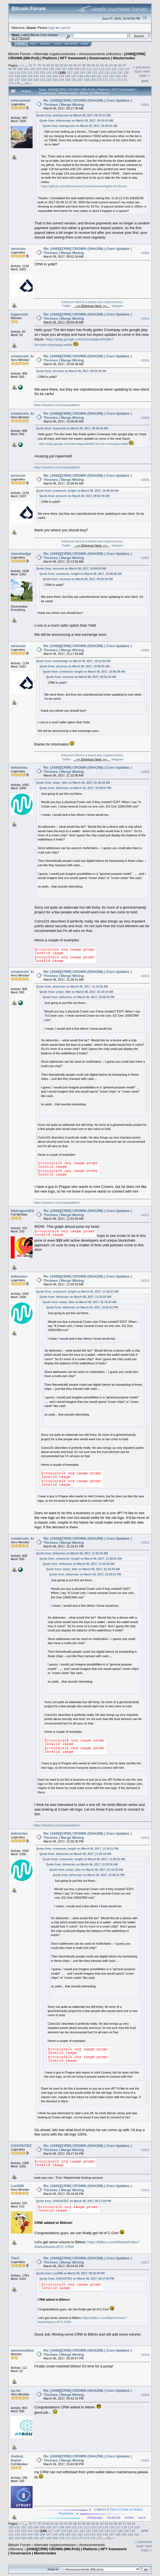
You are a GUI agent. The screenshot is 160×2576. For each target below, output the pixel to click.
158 (24, 79)
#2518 (145, 2354)
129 (82, 72)
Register (71, 43)
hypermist (19, 314)
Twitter (66, 305)
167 (80, 79)
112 (95, 69)
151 (99, 76)
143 (49, 76)
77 (34, 65)
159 (30, 79)
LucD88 (17, 2186)
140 (30, 76)
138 (17, 76)
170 (99, 79)
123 (42, 72)
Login (57, 43)
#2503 (145, 318)
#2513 (145, 1542)
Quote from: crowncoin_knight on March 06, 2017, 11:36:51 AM (77, 1291)
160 (36, 79)
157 (17, 79)
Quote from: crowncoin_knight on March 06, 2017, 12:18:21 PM (77, 1848)
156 (11, 79)
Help (33, 43)
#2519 (145, 2394)
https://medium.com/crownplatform (57, 405)
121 (30, 72)
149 (86, 76)
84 (66, 65)
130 (88, 72)
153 (111, 76)
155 (124, 76)
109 (76, 69)
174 (124, 79)
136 (126, 72)
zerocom (18, 249)
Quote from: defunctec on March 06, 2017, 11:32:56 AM (72, 986)
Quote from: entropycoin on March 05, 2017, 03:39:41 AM (80, 125)
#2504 (145, 360)
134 (113, 72)
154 (118, 76)
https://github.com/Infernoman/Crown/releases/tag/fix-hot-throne (84, 186)
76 (30, 65)
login (51, 27)
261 (27, 83)
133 (107, 72)
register (65, 27)
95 (115, 65)
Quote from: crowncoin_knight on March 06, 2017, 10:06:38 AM (77, 490)
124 (49, 72)
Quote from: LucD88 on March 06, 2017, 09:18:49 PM (70, 2273)
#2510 (145, 976)
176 (17, 83)
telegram (118, 305)
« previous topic (141, 69)
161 (42, 79)
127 (69, 72)
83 (61, 65)
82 (57, 65)
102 (32, 69)
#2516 (145, 2190)
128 (75, 72)
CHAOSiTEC (21, 2146)
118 (11, 72)
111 (89, 69)
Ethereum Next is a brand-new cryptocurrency (92, 302)
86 (75, 65)
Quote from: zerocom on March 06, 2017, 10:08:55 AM (71, 568)
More (84, 43)
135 (120, 72)
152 (105, 76)
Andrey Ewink (17, 2458)
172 (111, 79)
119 (17, 72)
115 (114, 69)
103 (39, 69)
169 (93, 79)
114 (108, 69)
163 (55, 79)
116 (121, 69)
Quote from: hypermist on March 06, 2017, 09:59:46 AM (72, 428)
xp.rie (15, 2390)
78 (39, 65)
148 (80, 76)
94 (111, 65)
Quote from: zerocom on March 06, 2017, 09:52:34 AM (71, 371)
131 (94, 72)
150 (93, 76)
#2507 (145, 558)
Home (21, 43)
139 (24, 76)
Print (144, 81)
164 (61, 79)
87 (79, 65)
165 (67, 79)
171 (105, 79)
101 (26, 69)
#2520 (145, 2460)
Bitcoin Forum (19, 54)
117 (127, 69)
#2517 (145, 2262)
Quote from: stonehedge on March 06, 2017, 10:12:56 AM (73, 661)
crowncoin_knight (26, 356)
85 (70, 65)
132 (101, 72)
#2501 (145, 104)
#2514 (145, 1837)
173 (118, 79)
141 (36, 76)
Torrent (24, 38)
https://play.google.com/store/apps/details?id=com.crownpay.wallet (83, 443)
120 (24, 72)
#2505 (145, 417)
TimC (15, 2258)
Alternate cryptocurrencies (55, 54)
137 (11, 76)
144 (55, 76)
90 (93, 65)
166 (74, 79)
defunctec (19, 767)
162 (49, 79)
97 (124, 65)
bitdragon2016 (23, 1211)
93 (106, 65)
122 (36, 72)
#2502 (145, 253)
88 (84, 65)
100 (20, 69)
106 (58, 69)
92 (102, 65)
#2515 (145, 2150)
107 (64, 69)
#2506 (145, 479)
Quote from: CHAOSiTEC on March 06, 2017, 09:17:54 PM (73, 2201)
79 (43, 65)
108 (70, 69)
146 (67, 76)
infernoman (20, 100)
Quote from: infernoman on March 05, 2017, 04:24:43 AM (76, 120)
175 (11, 83)
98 (10, 69)
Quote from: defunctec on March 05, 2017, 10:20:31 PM (75, 788)
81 (52, 65)
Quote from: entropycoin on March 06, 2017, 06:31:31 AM (73, 115)
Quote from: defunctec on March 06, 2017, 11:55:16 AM (72, 1553)
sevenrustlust (22, 2350)
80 (48, 65)
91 (97, 65)
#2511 (145, 1215)
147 (74, 76)
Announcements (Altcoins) (100, 54)
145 (61, 76)
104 (45, 69)
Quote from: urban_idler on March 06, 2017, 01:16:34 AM (73, 782)
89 (88, 65)
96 (120, 65)
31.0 (14, 38)
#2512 (145, 1280)
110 (83, 69)
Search (45, 43)
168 (86, 79)
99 (14, 69)
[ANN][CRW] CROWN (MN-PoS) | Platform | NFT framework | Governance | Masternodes (76, 56)
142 (42, 76)
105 (51, 69)
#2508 (145, 650)
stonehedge (21, 554)
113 (101, 69)
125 (55, 72)
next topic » (144, 73)
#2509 (145, 771)
